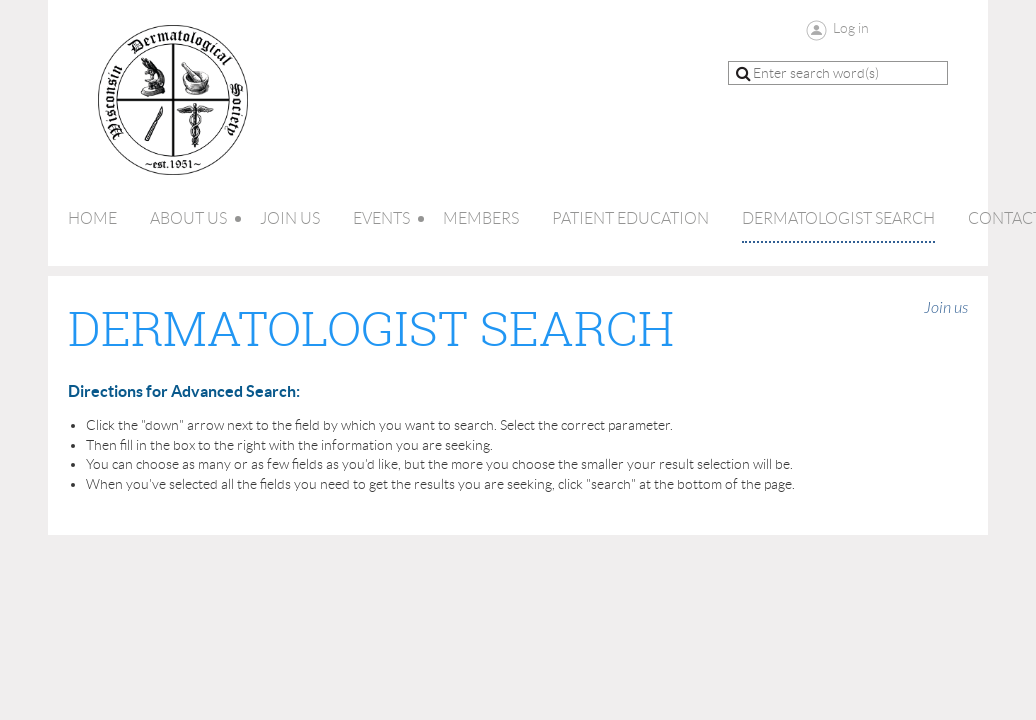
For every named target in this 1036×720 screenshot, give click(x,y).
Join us (946, 308)
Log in (851, 28)
